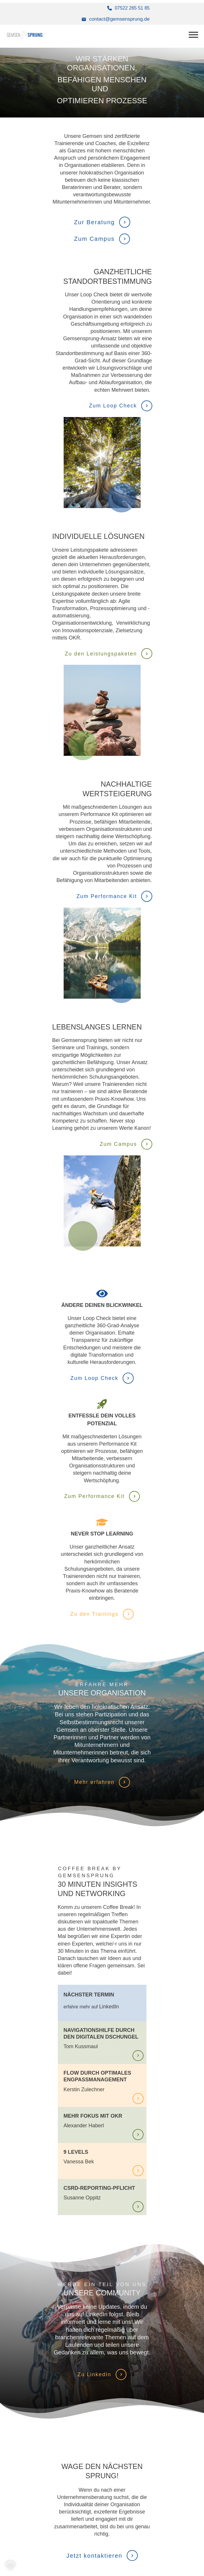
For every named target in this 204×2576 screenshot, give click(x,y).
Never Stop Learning (102, 1534)
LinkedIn (109, 2007)
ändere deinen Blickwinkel (102, 1305)
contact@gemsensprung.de (119, 19)
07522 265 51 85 (132, 8)
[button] (10, 2565)
